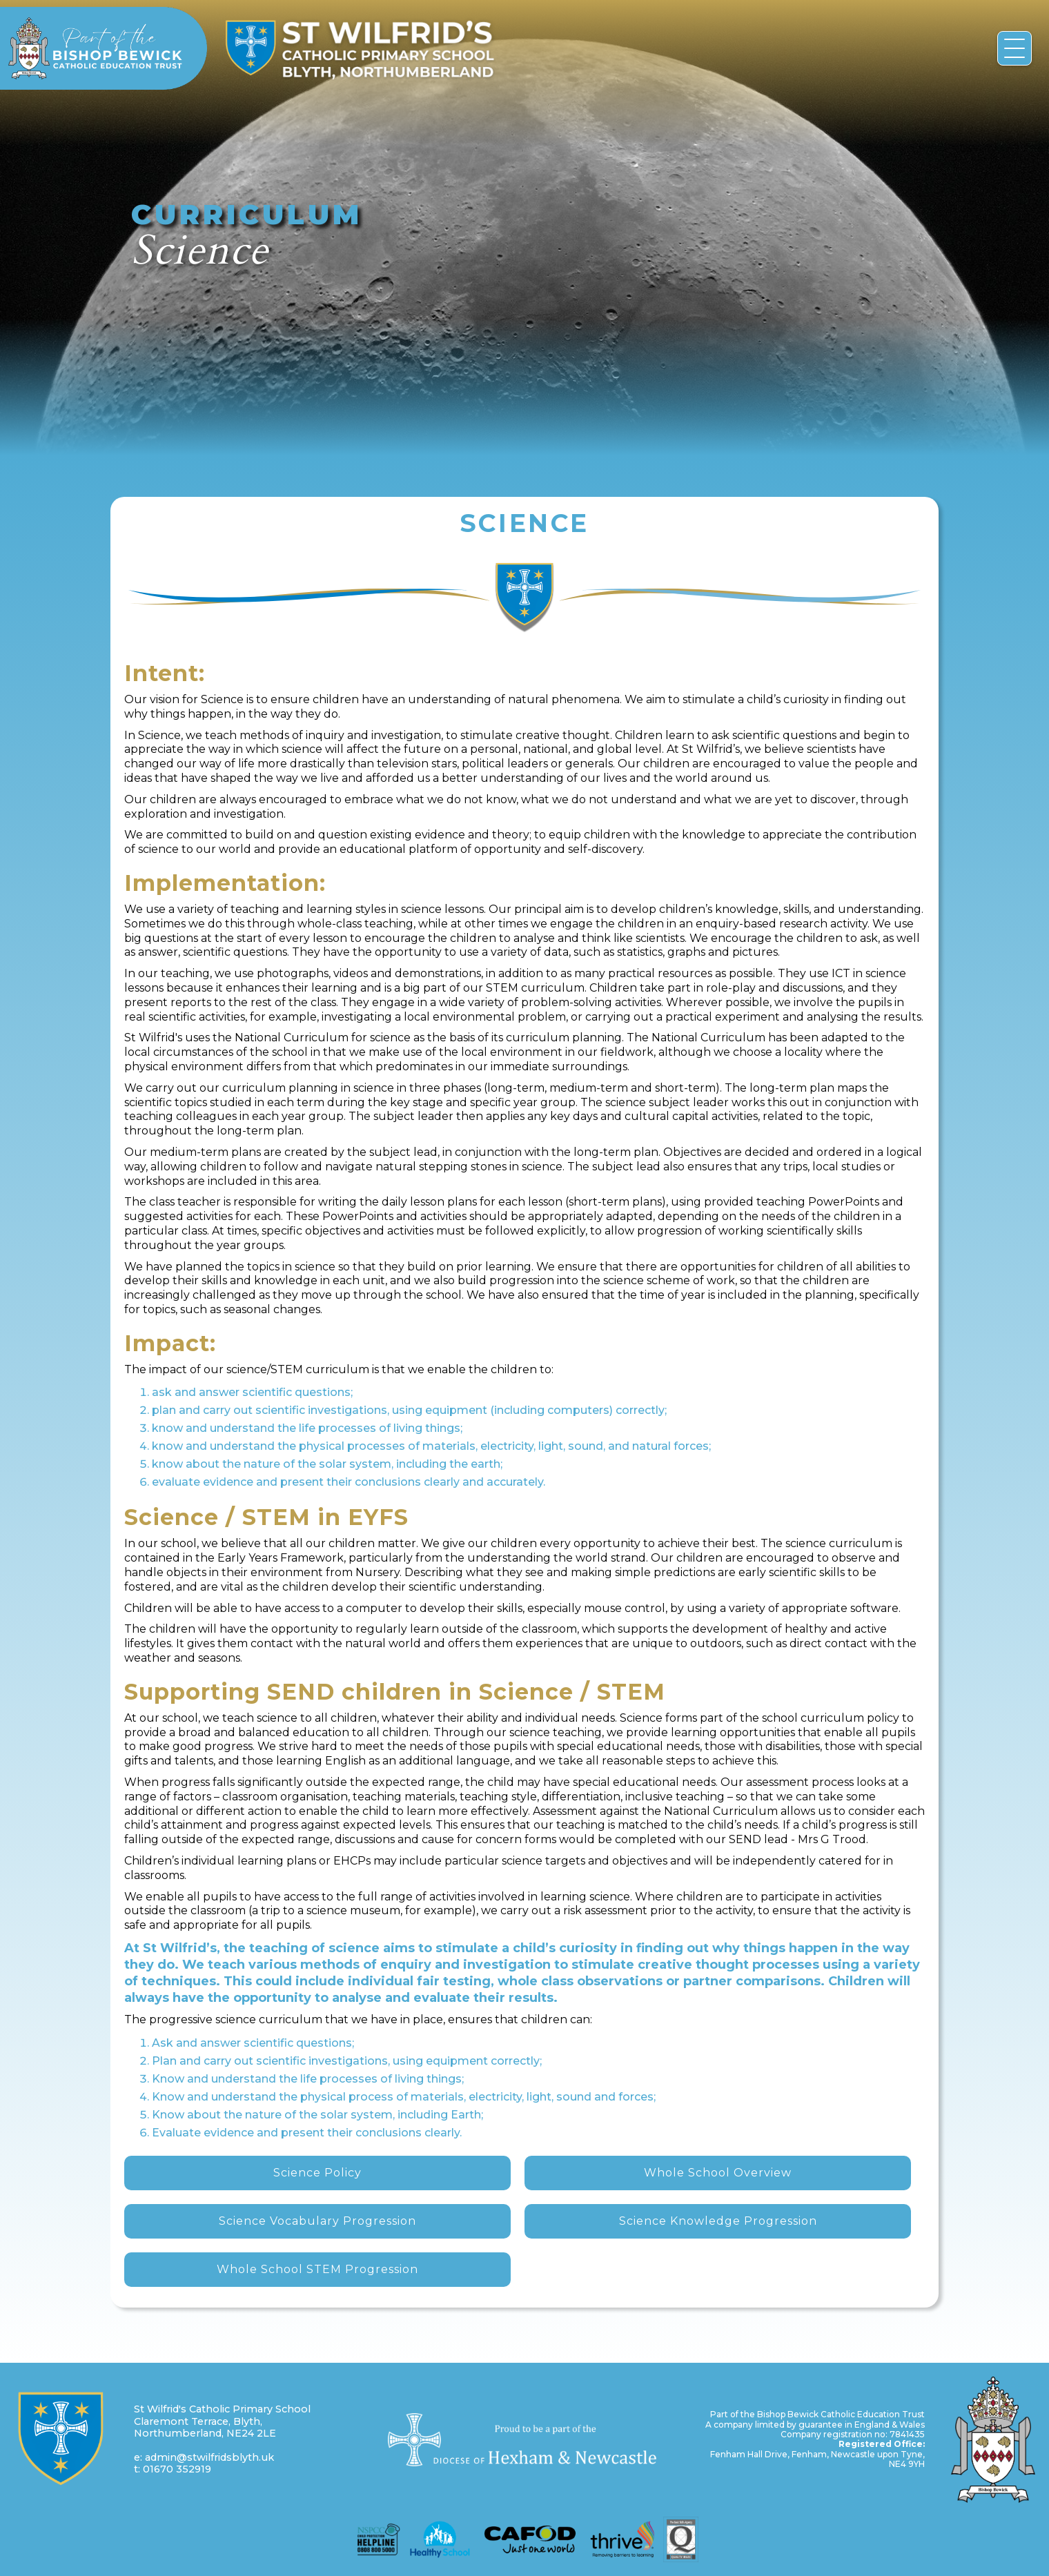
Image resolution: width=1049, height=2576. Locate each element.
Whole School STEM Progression (317, 2269)
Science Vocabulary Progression (317, 2221)
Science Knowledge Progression (718, 2221)
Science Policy (317, 2172)
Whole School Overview (718, 2172)
